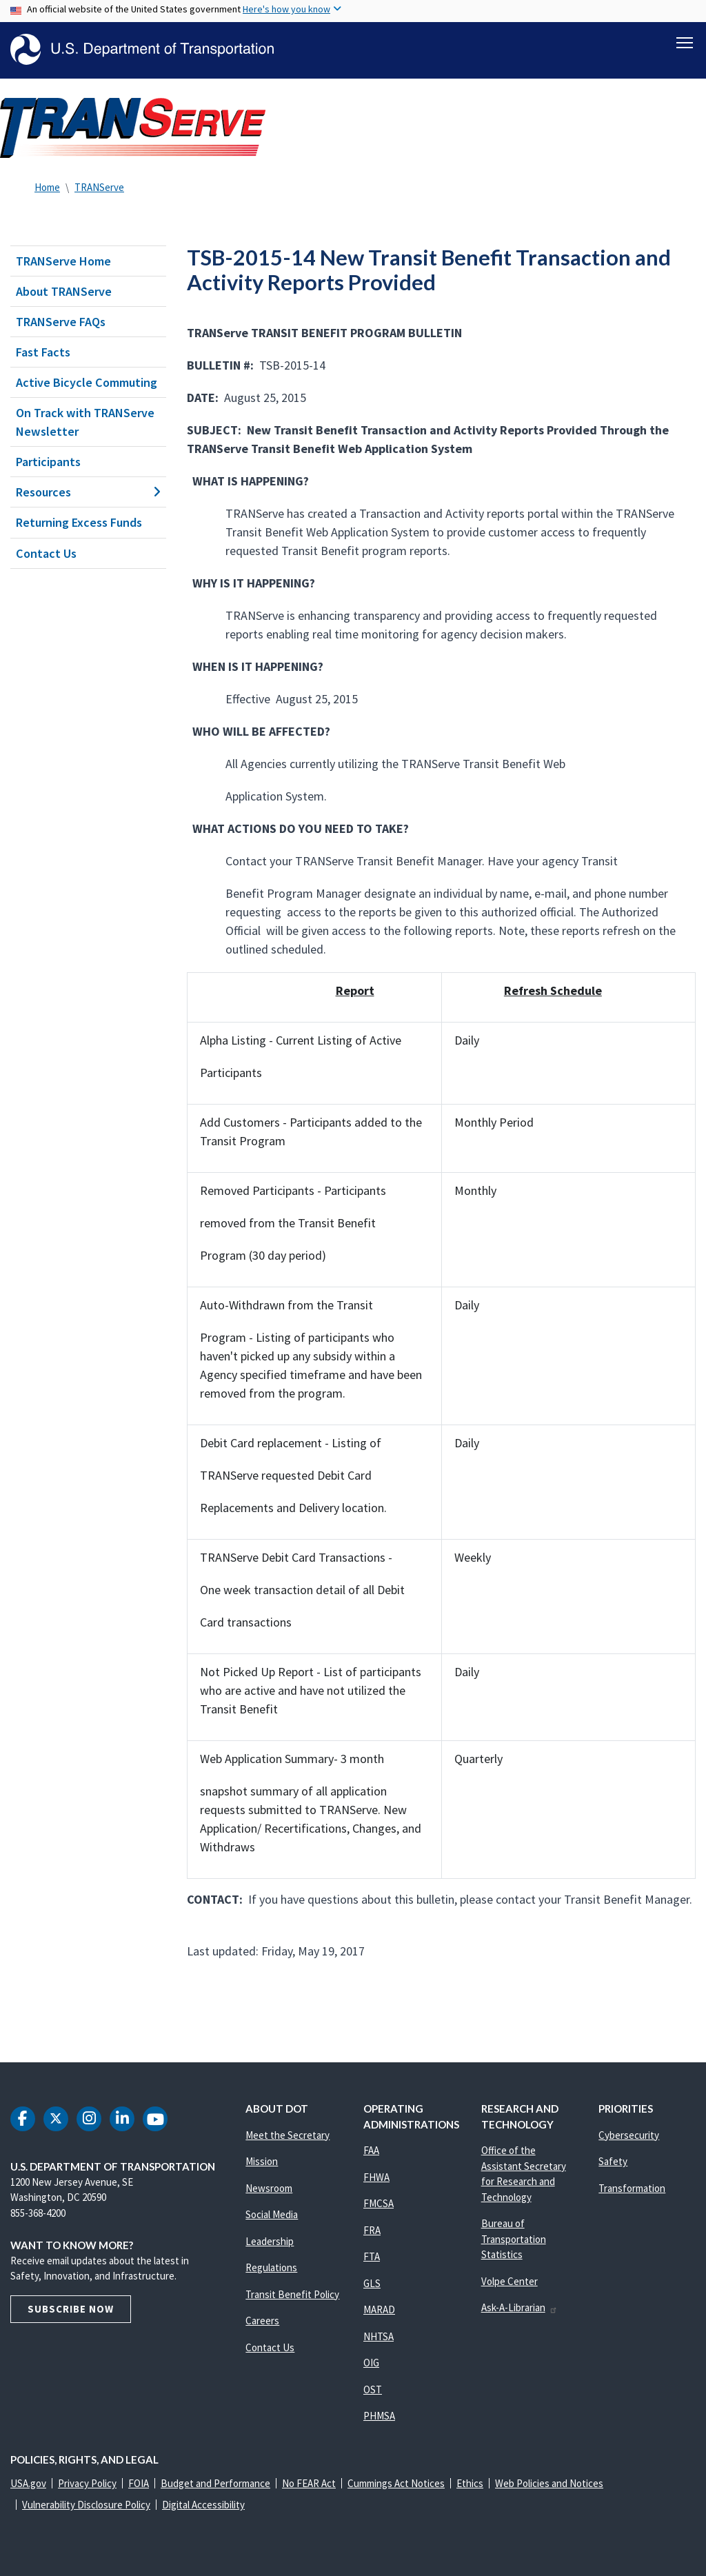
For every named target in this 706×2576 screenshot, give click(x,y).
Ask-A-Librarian (519, 2307)
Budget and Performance (215, 2483)
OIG (371, 2362)
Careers (262, 2320)
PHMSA (379, 2415)
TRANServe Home (63, 261)
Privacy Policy (87, 2483)
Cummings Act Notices (396, 2483)
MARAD (379, 2309)
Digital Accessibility (203, 2504)
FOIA (138, 2483)
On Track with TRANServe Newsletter (85, 422)
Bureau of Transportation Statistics (513, 2239)
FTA (371, 2256)
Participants (48, 462)
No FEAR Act (309, 2483)
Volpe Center (509, 2281)
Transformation (631, 2188)
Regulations (271, 2267)
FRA (372, 2230)
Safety (612, 2161)
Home (47, 187)
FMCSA (378, 2203)
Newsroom (268, 2188)
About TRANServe (64, 291)
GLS (372, 2283)
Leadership (269, 2241)
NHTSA (378, 2336)
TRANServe (99, 187)
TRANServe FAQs (60, 322)
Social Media (271, 2214)
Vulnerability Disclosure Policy (86, 2504)
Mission (261, 2161)
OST (372, 2389)
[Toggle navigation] (684, 42)
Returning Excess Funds (79, 523)
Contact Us (46, 553)
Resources (88, 492)
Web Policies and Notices (549, 2483)
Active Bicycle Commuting (86, 382)
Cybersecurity (628, 2135)
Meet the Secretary (287, 2135)
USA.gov (28, 2483)
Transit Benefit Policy (292, 2294)
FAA (371, 2150)
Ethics (469, 2483)
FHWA (376, 2177)
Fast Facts (43, 352)
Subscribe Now (71, 2308)
